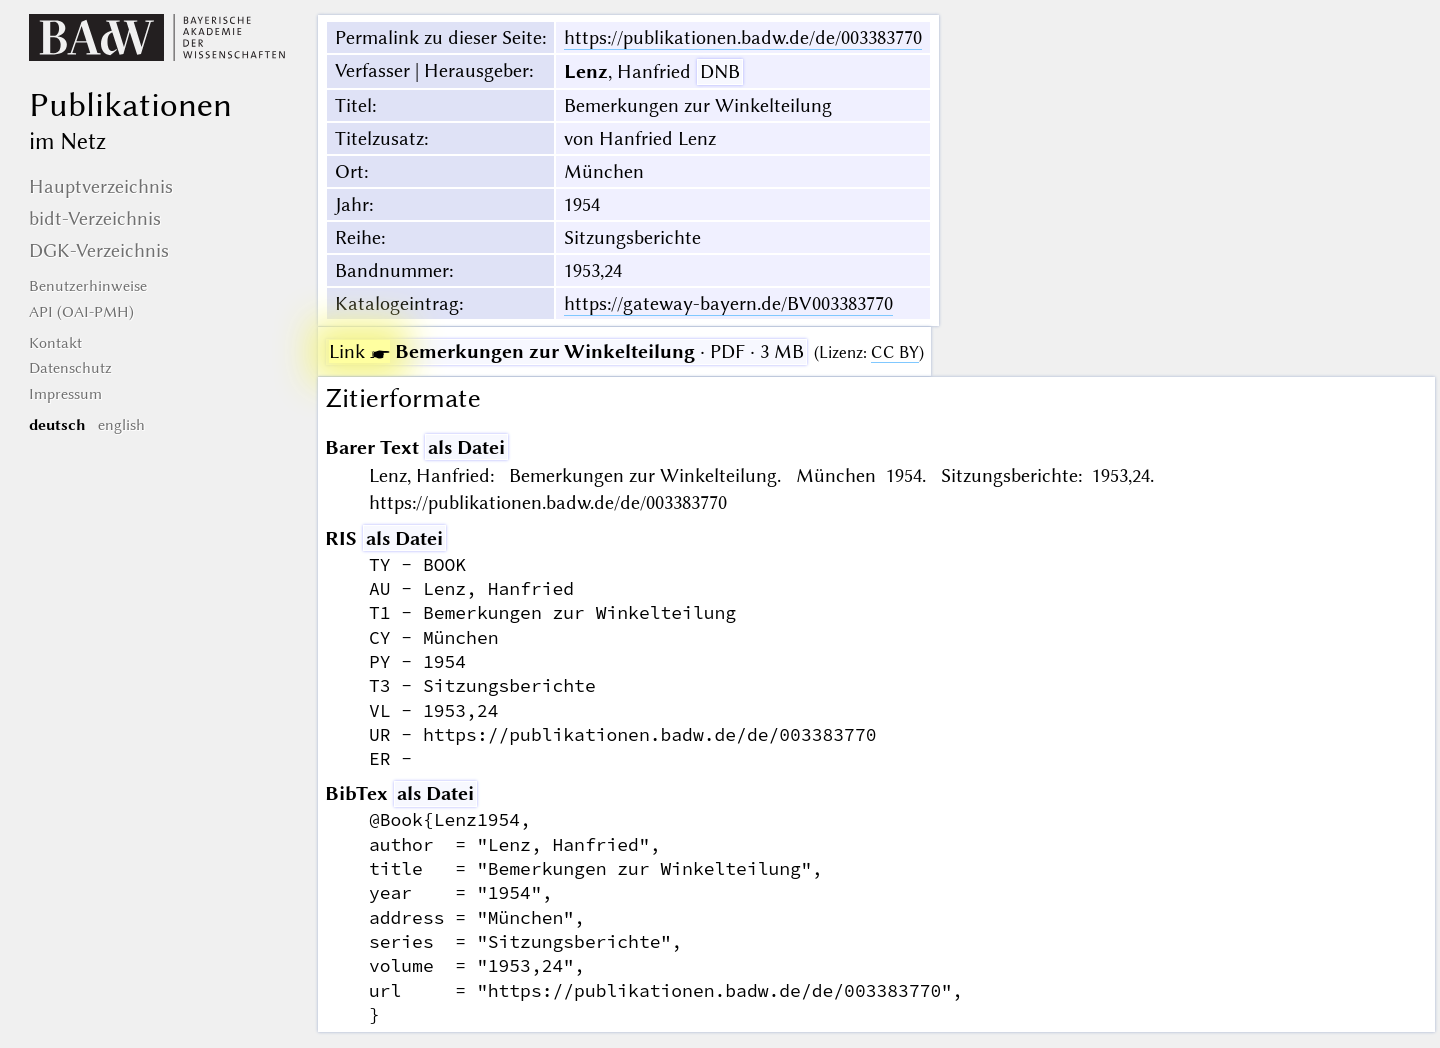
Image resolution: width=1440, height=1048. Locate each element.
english (121, 425)
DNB (720, 71)
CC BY (895, 352)
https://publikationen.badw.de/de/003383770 (743, 37)
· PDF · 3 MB (566, 351)
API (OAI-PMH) (81, 312)
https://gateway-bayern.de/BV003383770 (728, 303)
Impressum (65, 394)
